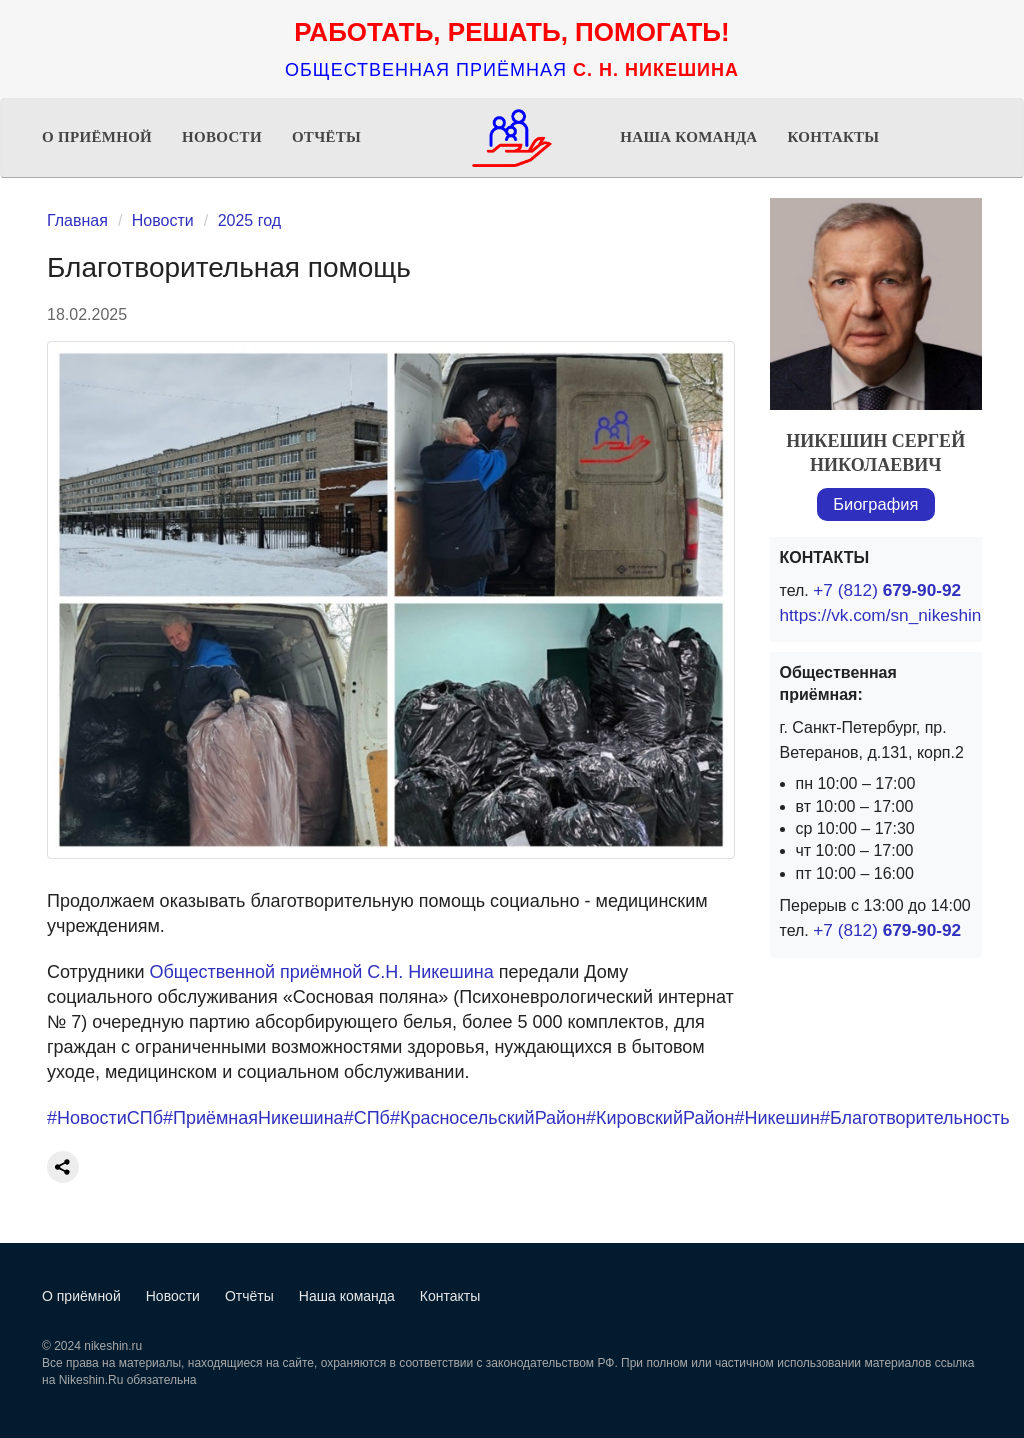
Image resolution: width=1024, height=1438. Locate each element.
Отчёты (326, 137)
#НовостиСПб (105, 1118)
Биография (876, 505)
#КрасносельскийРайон (488, 1118)
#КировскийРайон (660, 1118)
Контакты (833, 137)
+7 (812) (881, 590)
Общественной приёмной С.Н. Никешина (322, 972)
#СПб (367, 1118)
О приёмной (97, 137)
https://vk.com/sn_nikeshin (874, 615)
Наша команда (688, 137)
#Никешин (777, 1118)
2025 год (249, 220)
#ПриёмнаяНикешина (253, 1118)
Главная (77, 220)
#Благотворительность (915, 1118)
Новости (222, 137)
